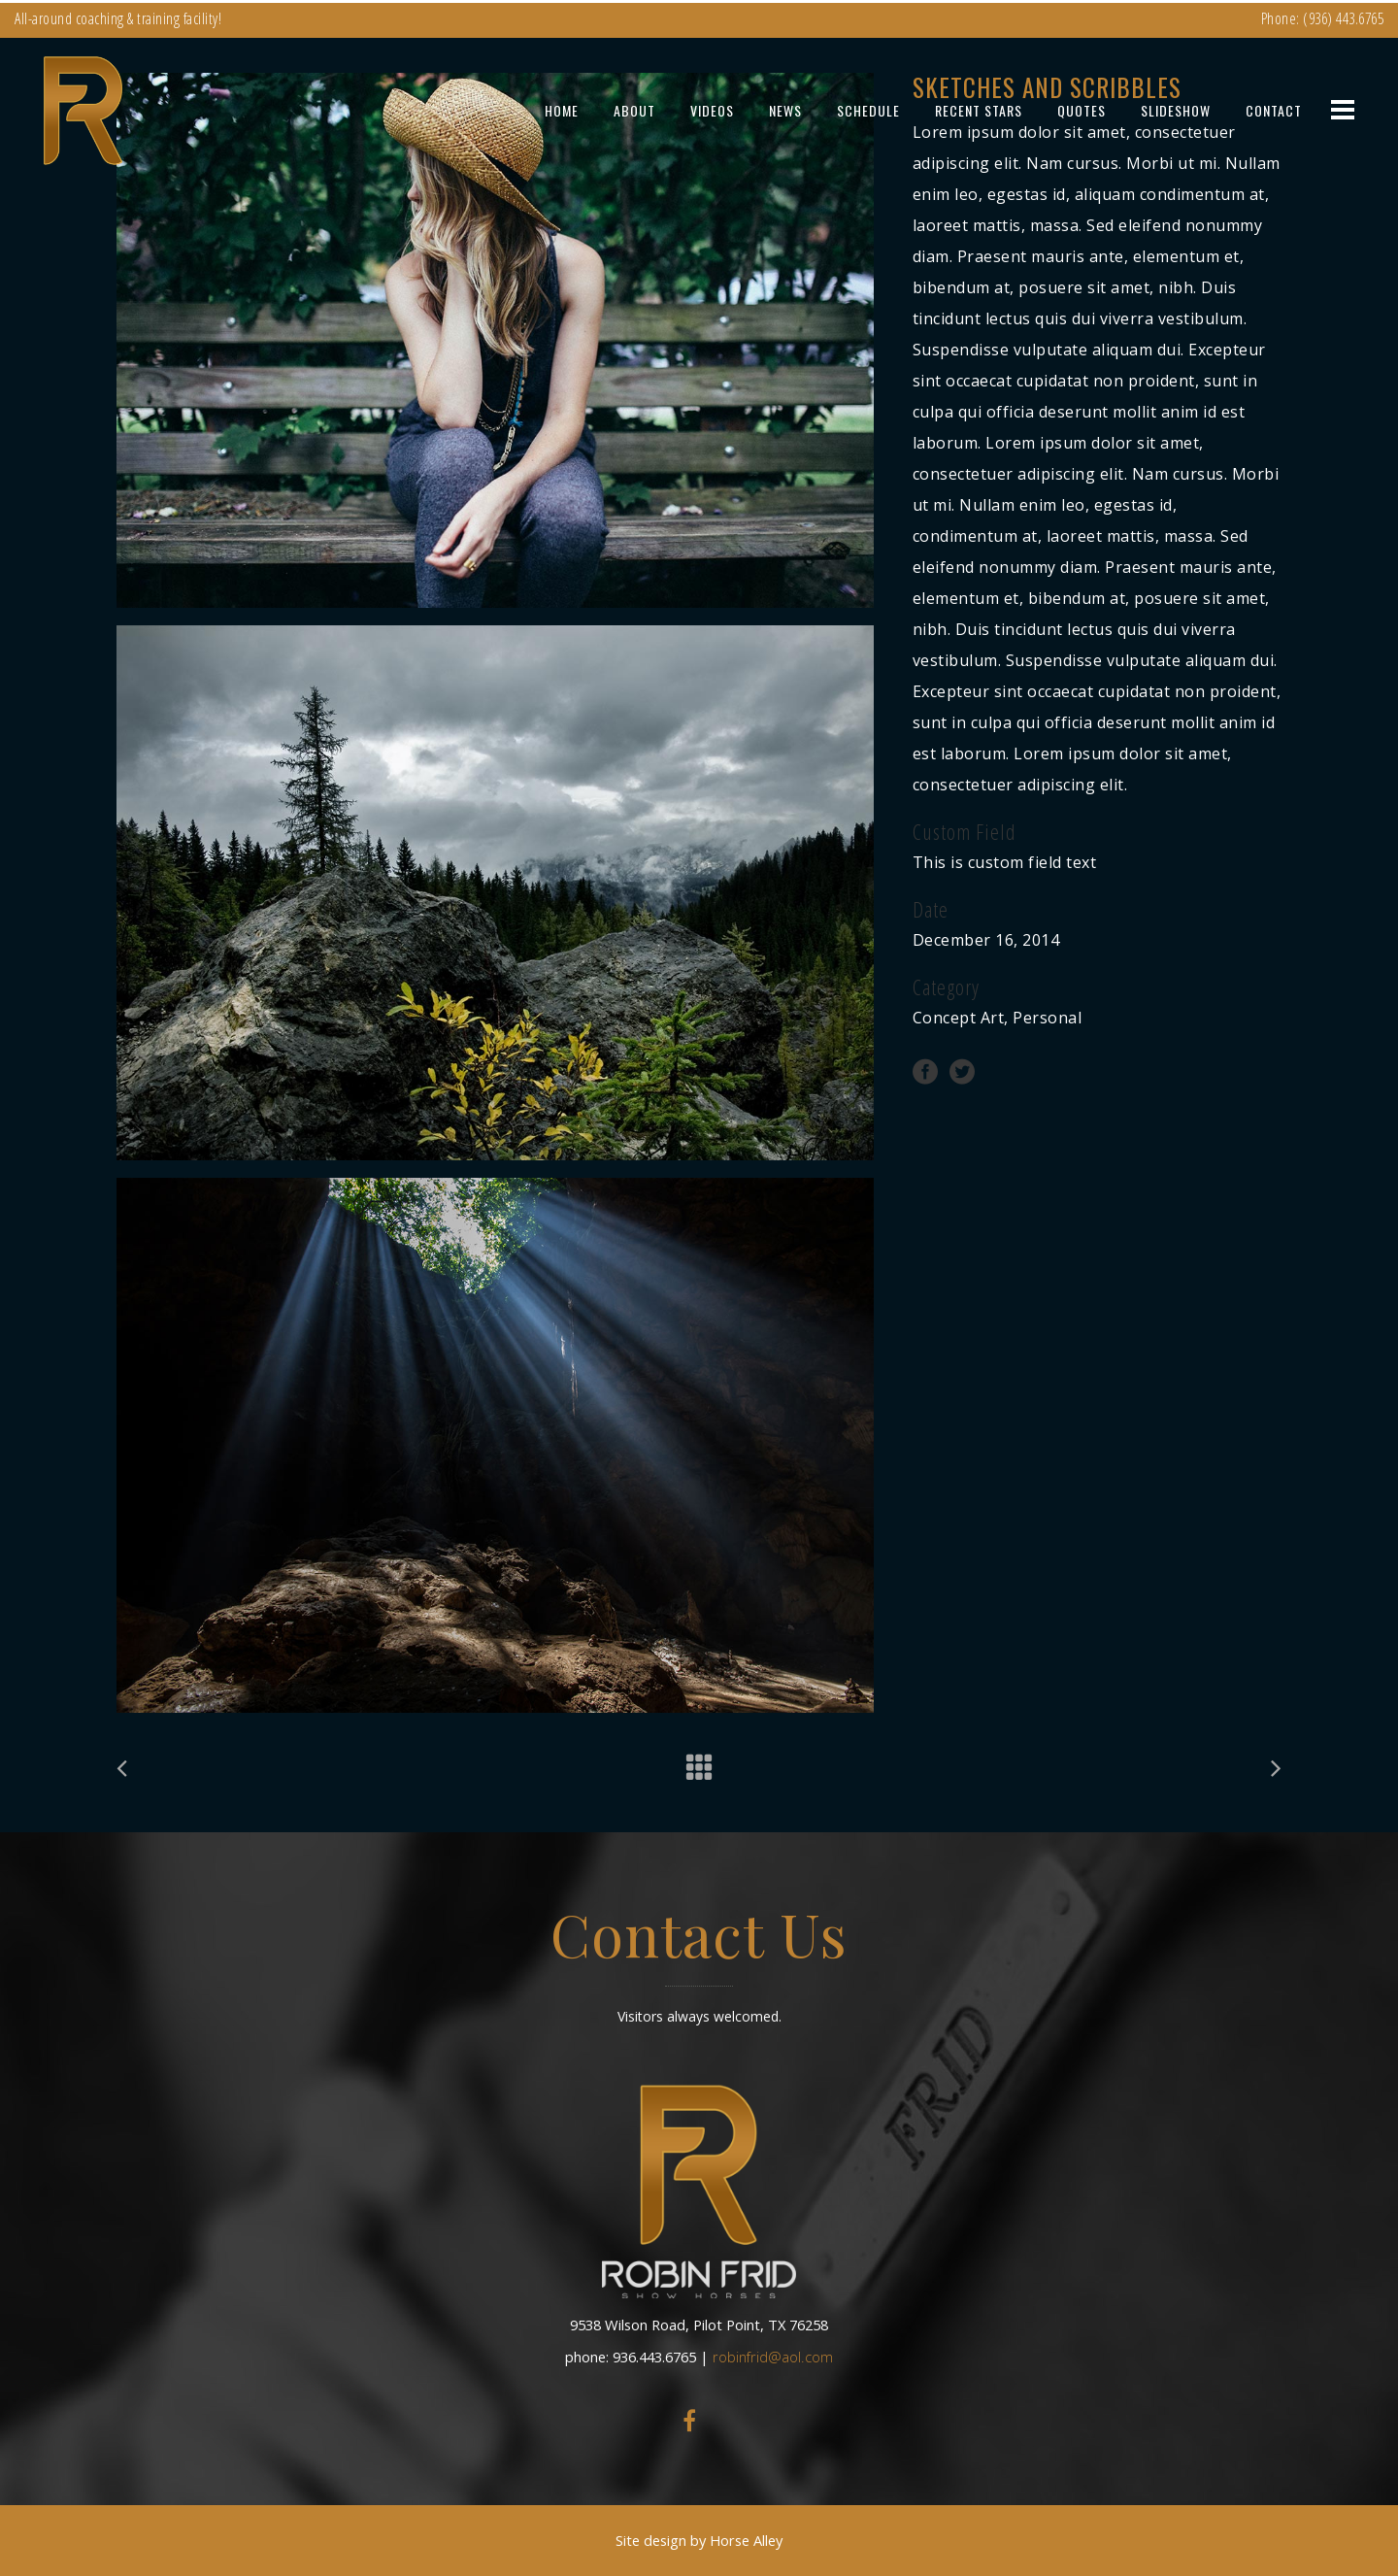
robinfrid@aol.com (773, 2356)
